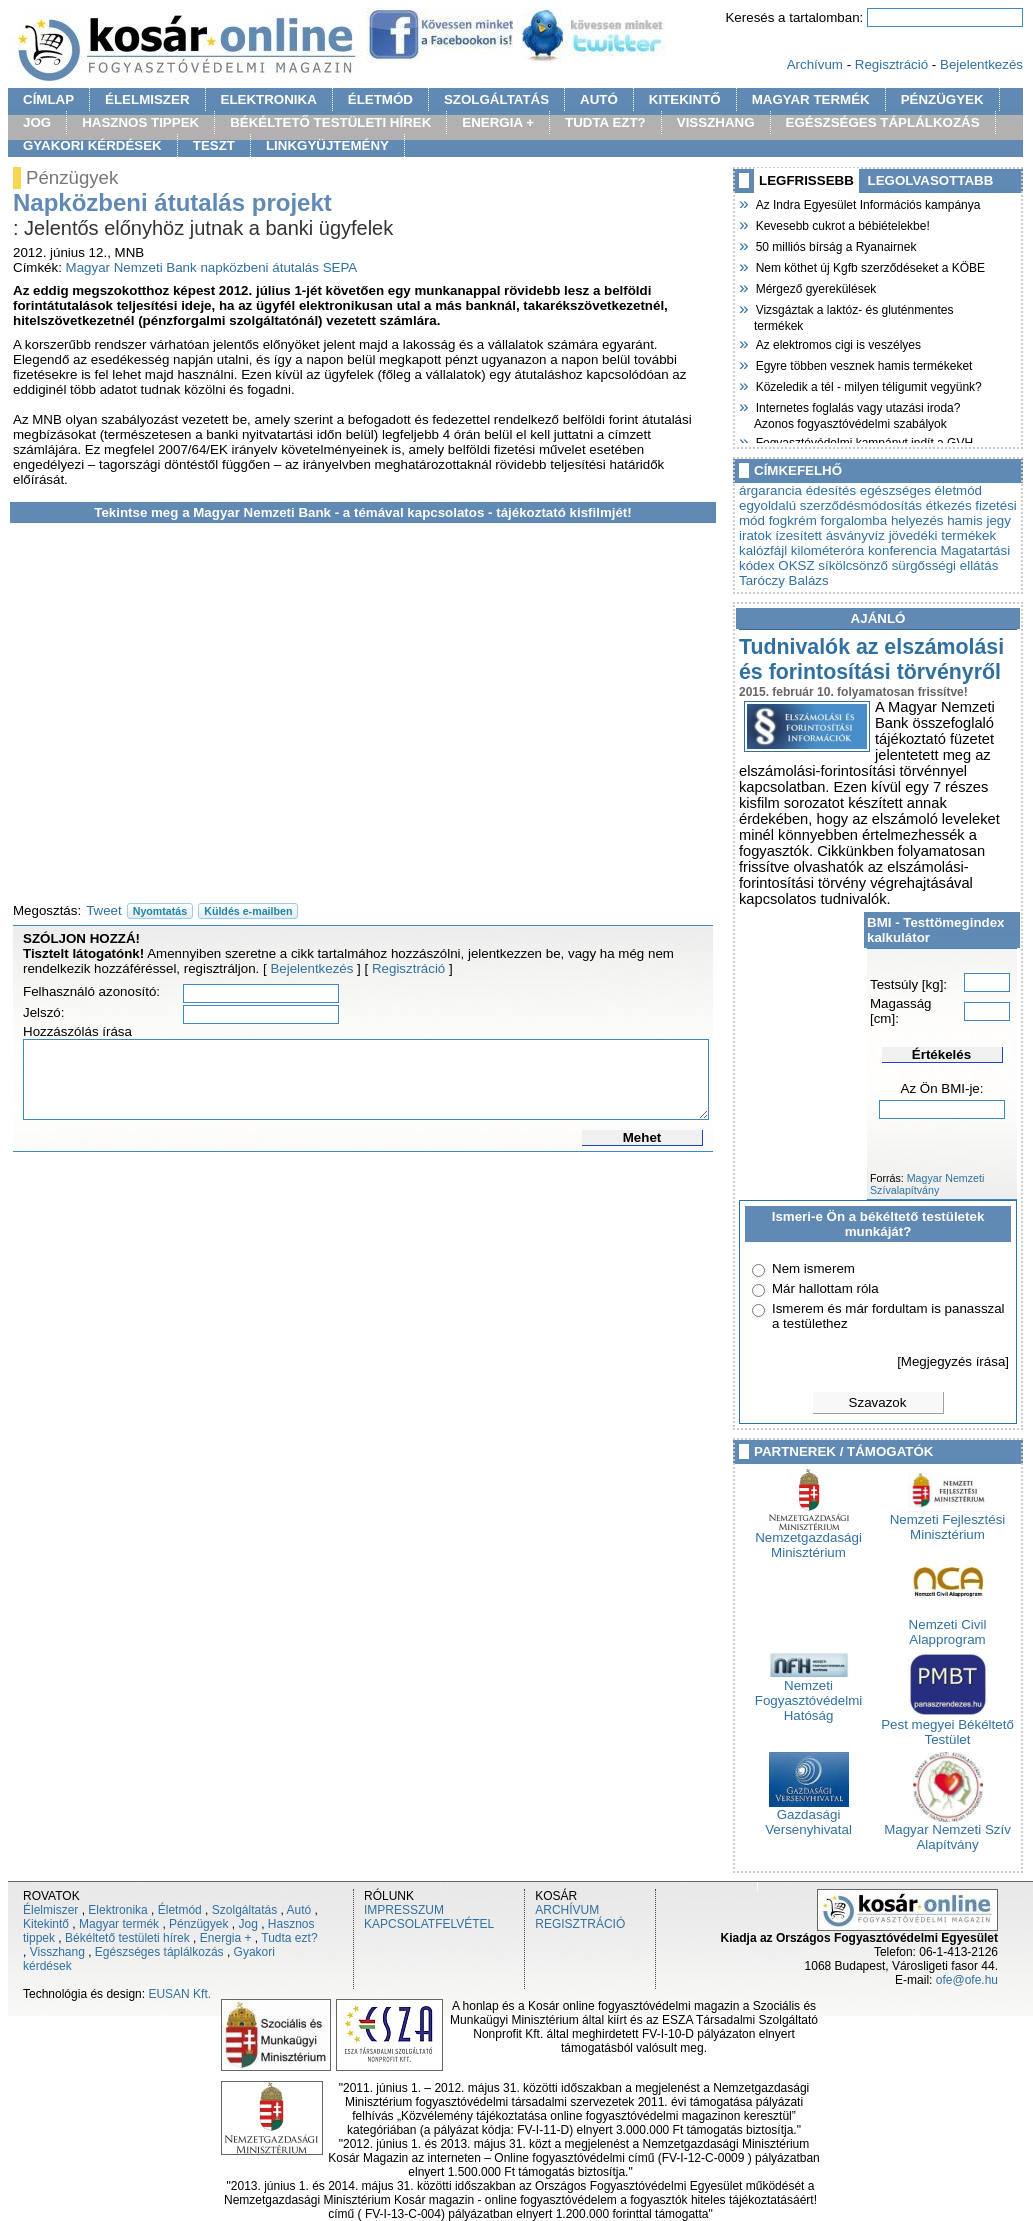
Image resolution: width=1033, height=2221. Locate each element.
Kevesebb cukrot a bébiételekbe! (842, 224)
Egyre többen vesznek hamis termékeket (863, 364)
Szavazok (878, 1402)
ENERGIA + (498, 122)
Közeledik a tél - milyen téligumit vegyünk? (868, 385)
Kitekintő (46, 1924)
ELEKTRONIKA (269, 99)
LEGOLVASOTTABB (931, 180)
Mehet (642, 1137)
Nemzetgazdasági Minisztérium (808, 1539)
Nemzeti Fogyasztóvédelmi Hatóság (808, 1694)
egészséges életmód (921, 490)
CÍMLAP (48, 99)
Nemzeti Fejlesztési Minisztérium (948, 1521)
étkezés (949, 505)
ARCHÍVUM (567, 1910)
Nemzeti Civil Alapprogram (948, 1626)
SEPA (340, 267)
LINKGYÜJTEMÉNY (327, 145)
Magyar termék (119, 1924)
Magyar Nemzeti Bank (131, 267)
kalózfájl (763, 550)
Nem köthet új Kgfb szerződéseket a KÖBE (869, 266)
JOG (37, 122)
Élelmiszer (50, 1910)
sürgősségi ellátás (945, 565)
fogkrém (793, 520)
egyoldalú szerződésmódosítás (830, 505)
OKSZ (796, 565)
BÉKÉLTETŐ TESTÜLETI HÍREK (330, 122)
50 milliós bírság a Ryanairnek (835, 245)
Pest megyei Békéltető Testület (947, 1726)
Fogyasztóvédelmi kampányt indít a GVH (863, 441)
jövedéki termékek (942, 535)
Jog (247, 1924)
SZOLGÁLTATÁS (496, 99)
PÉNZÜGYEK (942, 99)
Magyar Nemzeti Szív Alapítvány (947, 1831)
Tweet (104, 910)
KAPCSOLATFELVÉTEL (429, 1924)
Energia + (226, 1938)
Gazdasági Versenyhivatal (808, 1816)
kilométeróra (827, 550)
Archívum (815, 64)
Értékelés (941, 1054)
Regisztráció (891, 64)
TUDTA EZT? (605, 122)
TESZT (214, 145)
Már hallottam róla (825, 1288)
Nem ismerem (813, 1268)
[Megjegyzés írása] (953, 1361)
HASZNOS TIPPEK (140, 122)
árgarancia (770, 490)
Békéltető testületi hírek (127, 1938)
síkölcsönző (853, 565)
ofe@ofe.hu (967, 1980)
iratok (755, 535)
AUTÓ (599, 99)
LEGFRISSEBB (806, 180)
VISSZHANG (716, 122)
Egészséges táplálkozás (159, 1952)
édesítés (831, 490)
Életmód (180, 1910)
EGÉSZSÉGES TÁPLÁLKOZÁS (883, 122)
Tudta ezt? (289, 1938)
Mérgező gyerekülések (815, 287)
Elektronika (117, 1910)
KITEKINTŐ (685, 99)
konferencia (902, 550)
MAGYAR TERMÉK (811, 99)
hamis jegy (979, 520)
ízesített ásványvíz (830, 535)
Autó (299, 1910)
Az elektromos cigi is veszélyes (837, 343)
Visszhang (57, 1952)
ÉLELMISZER (147, 99)
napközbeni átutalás (259, 267)
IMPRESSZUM (404, 1910)
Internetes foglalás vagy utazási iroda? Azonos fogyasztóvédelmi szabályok (857, 413)
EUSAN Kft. (179, 1994)
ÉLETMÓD (380, 99)
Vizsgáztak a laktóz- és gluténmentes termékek (854, 315)
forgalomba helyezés (882, 520)
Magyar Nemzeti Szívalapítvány (927, 1184)
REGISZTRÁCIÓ (580, 1924)
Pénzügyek (198, 1924)
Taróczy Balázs (784, 580)
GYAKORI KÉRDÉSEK (92, 145)
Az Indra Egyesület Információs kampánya (867, 203)
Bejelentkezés (981, 64)
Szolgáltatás (244, 1910)
